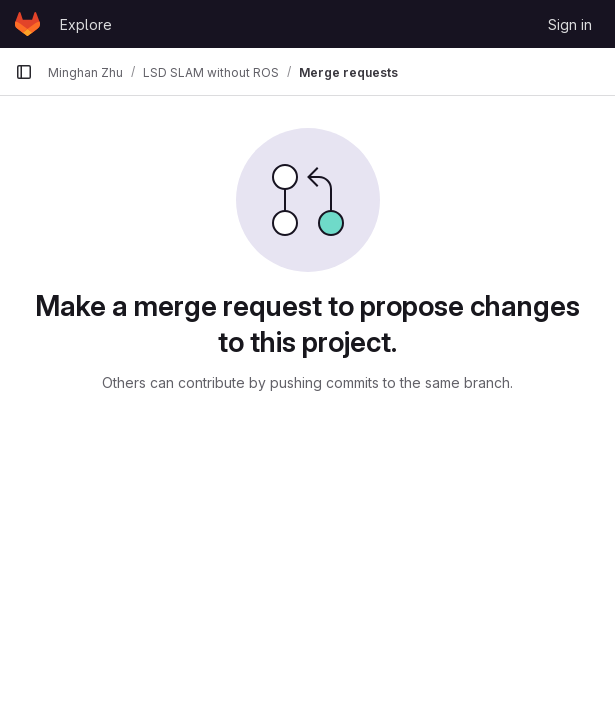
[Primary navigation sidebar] (24, 72)
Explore (86, 24)
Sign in (570, 24)
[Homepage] (27, 24)
